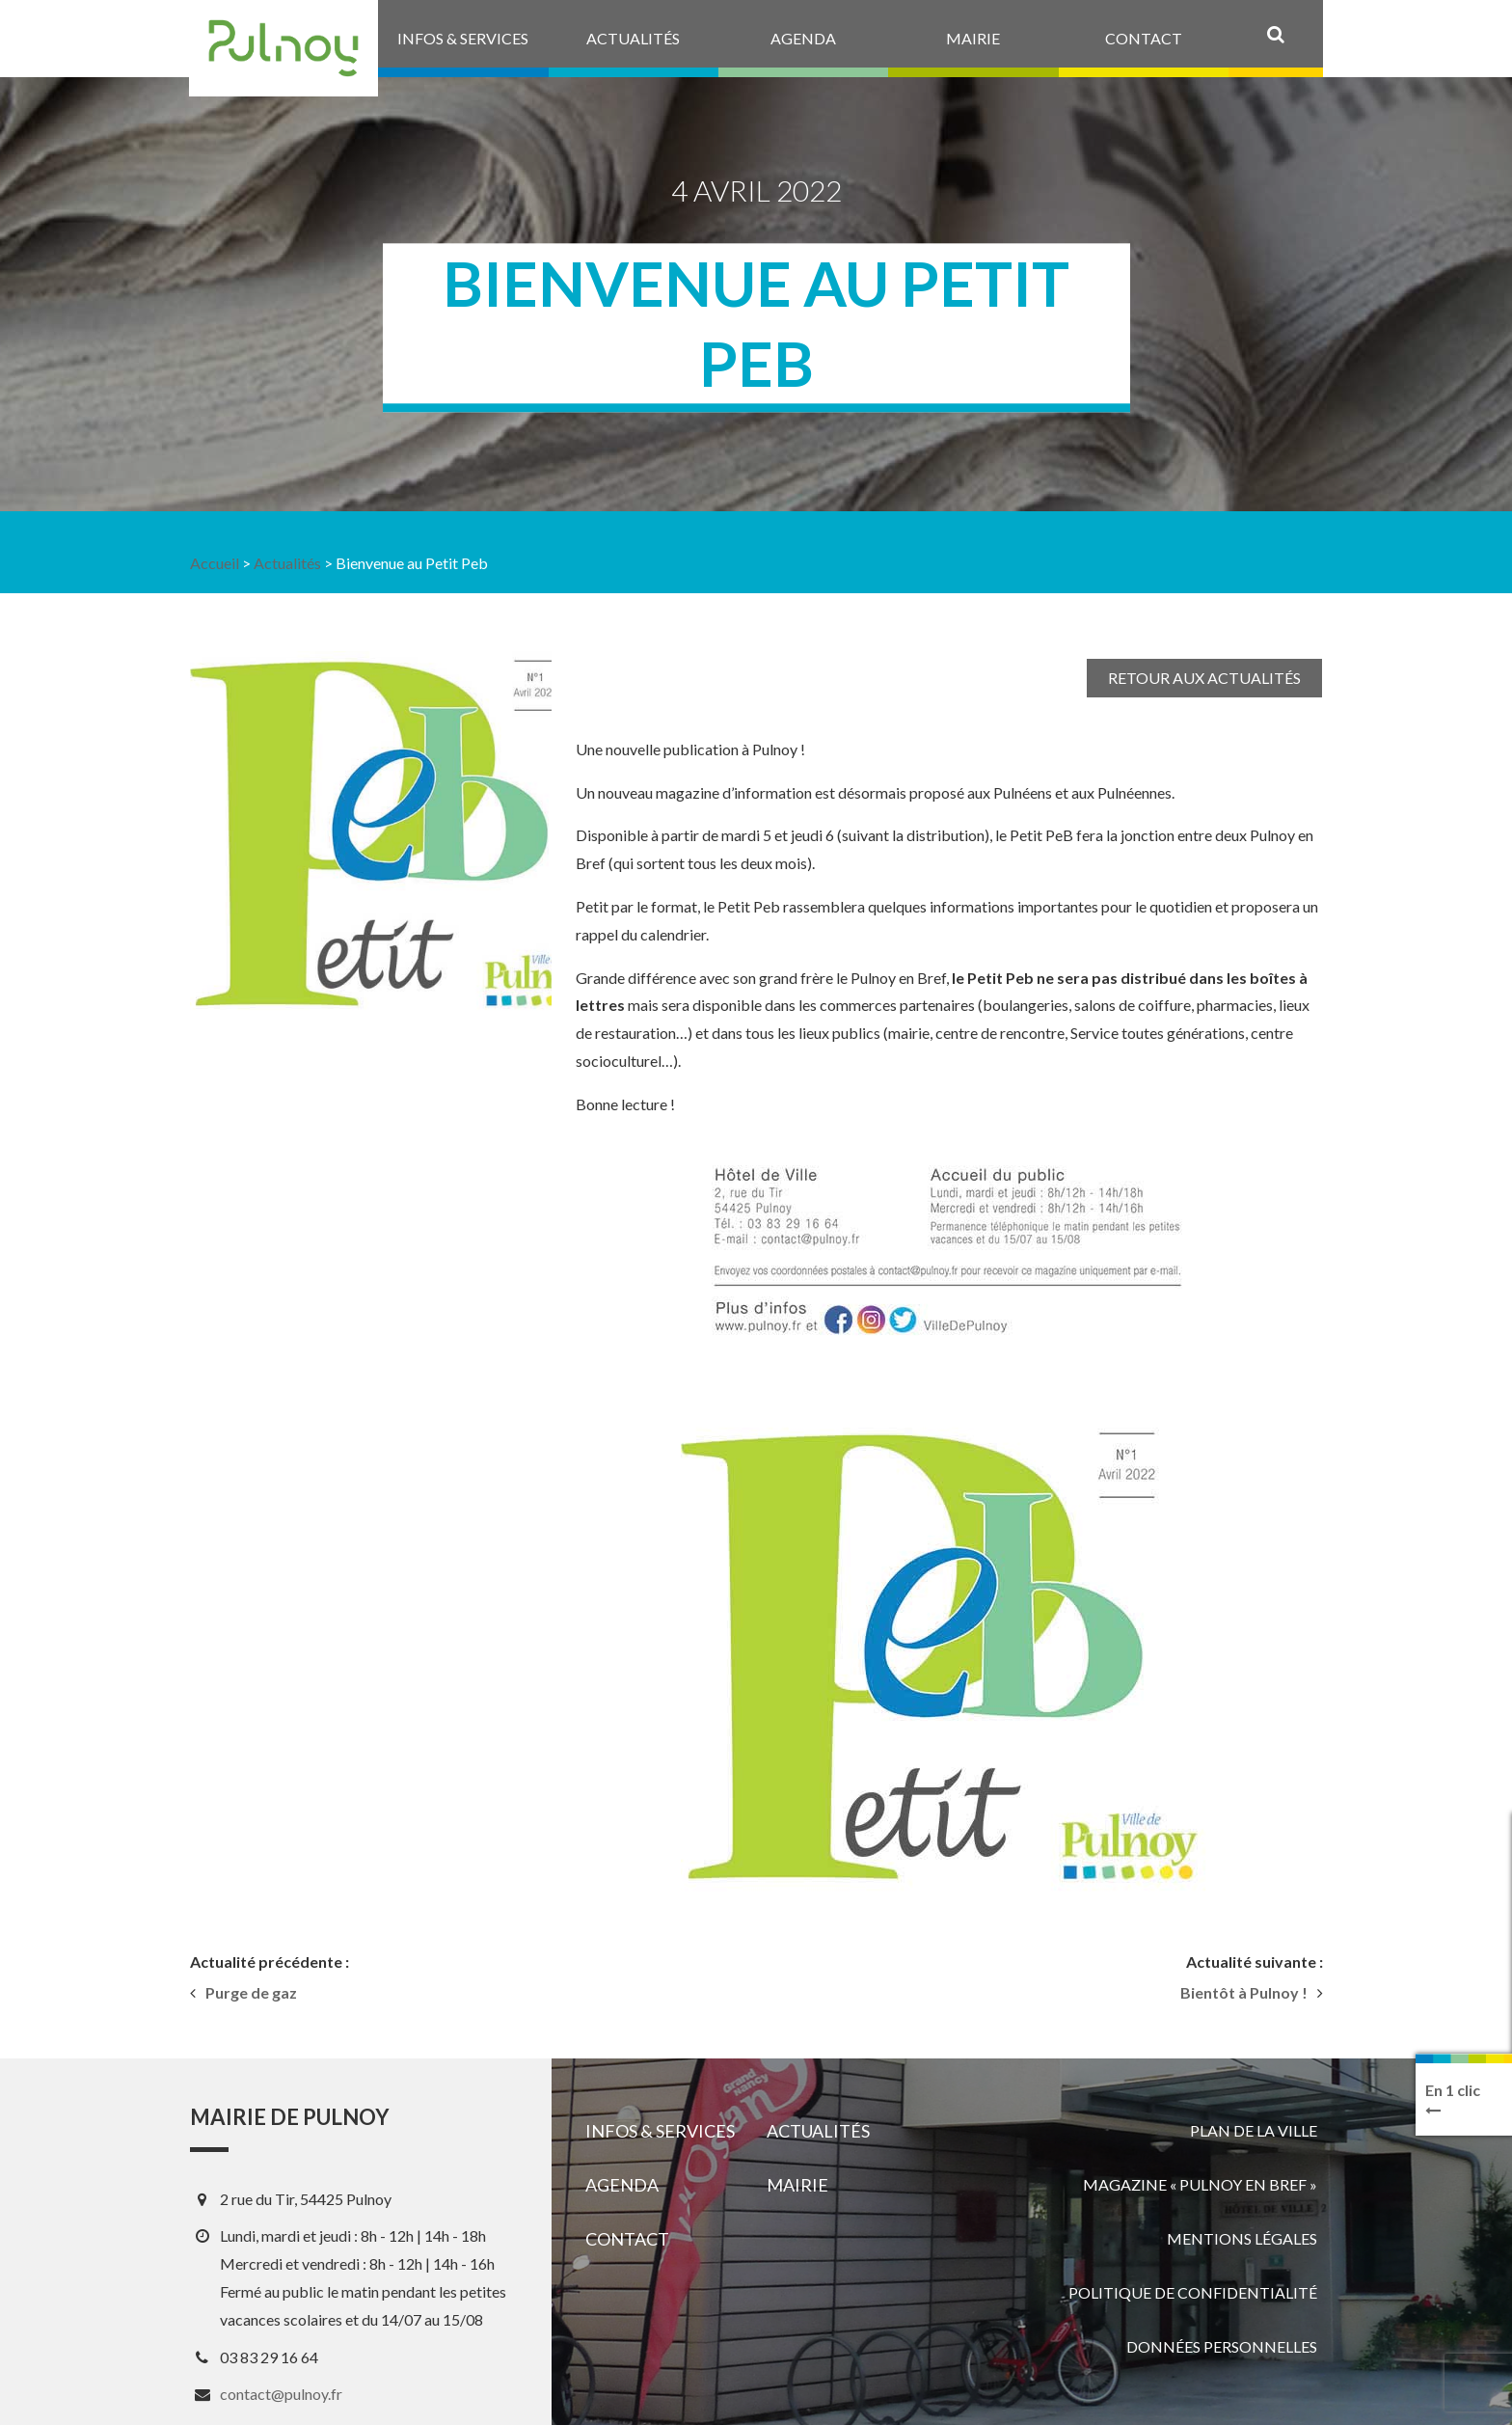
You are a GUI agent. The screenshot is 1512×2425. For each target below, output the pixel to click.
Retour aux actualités (1204, 677)
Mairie (797, 2184)
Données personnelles (1221, 2346)
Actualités (287, 563)
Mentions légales (1242, 2238)
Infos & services (660, 2130)
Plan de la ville (1253, 2130)
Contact (627, 2238)
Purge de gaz (251, 1993)
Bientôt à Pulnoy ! (1244, 1993)
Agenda (622, 2184)
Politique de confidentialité (1192, 2292)
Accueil (214, 563)
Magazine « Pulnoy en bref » (1200, 2184)
